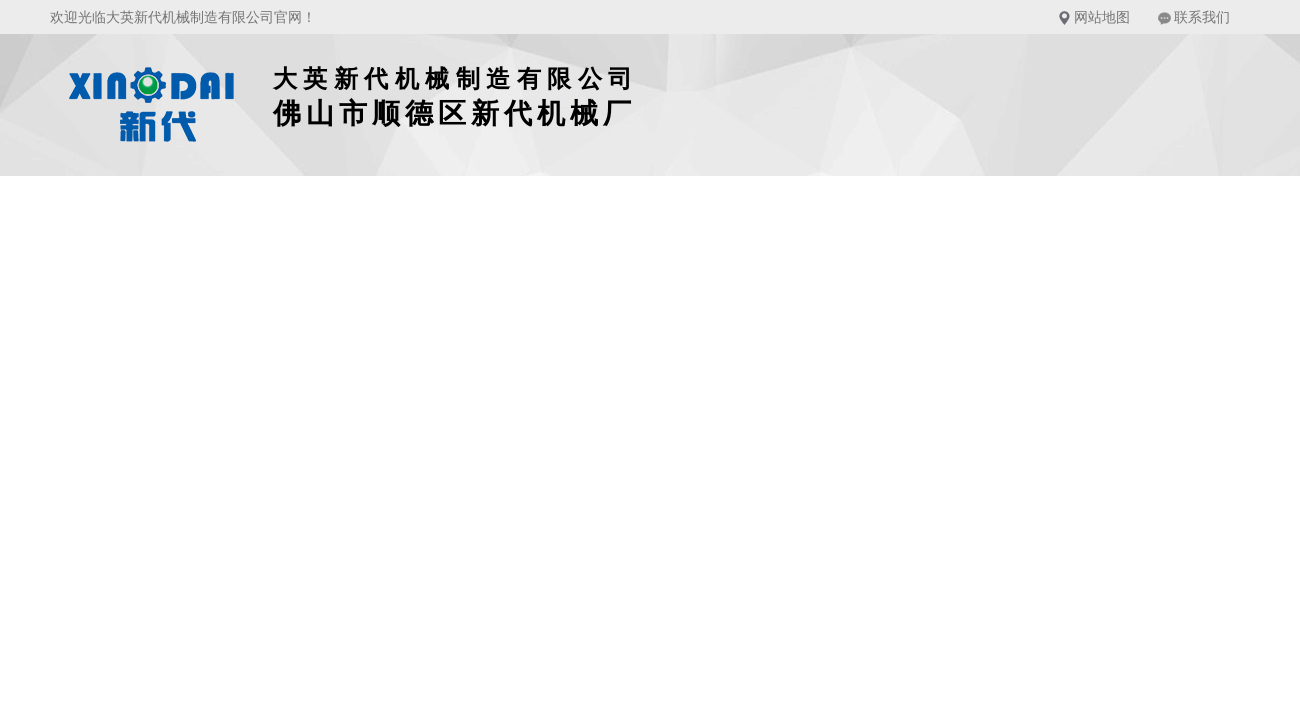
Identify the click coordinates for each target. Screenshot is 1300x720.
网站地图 (1102, 17)
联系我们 (1202, 17)
